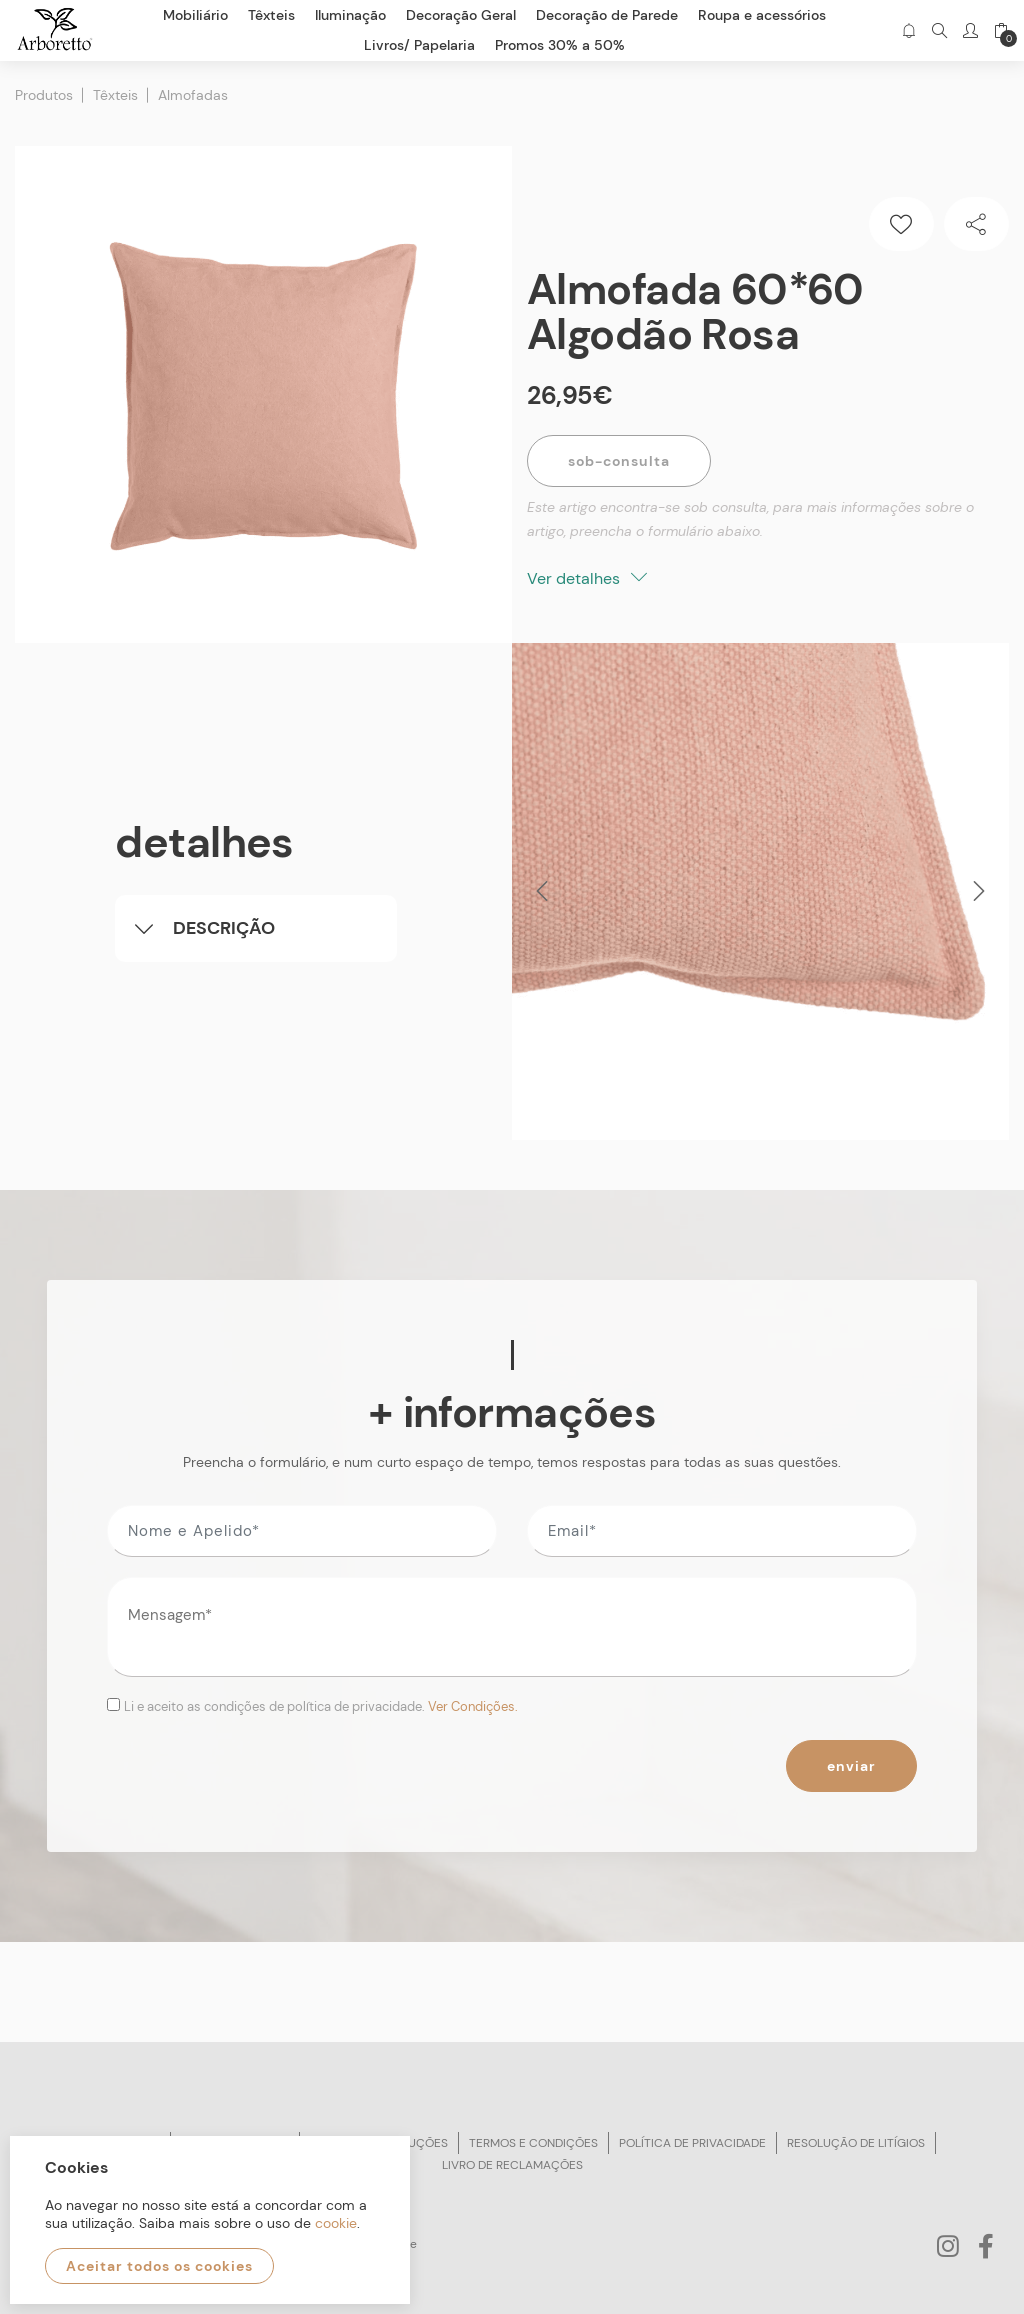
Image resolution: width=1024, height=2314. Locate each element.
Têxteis (115, 95)
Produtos (44, 95)
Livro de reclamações (512, 2165)
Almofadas (193, 95)
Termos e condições (533, 2143)
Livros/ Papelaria (419, 45)
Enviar (851, 1766)
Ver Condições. (473, 1706)
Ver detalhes (587, 578)
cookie (336, 2223)
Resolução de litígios (856, 2143)
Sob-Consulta (619, 461)
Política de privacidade (692, 2143)
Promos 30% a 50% (560, 45)
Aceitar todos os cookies (159, 2266)
